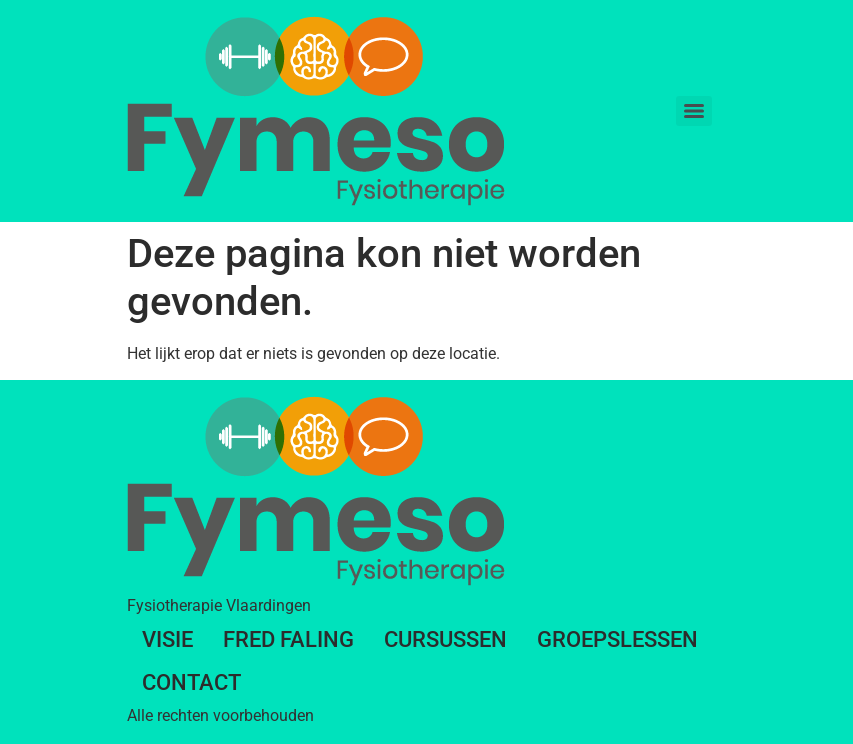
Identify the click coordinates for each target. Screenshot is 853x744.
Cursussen (445, 639)
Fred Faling (288, 639)
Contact (191, 682)
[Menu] (694, 111)
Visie (167, 639)
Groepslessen (617, 639)
